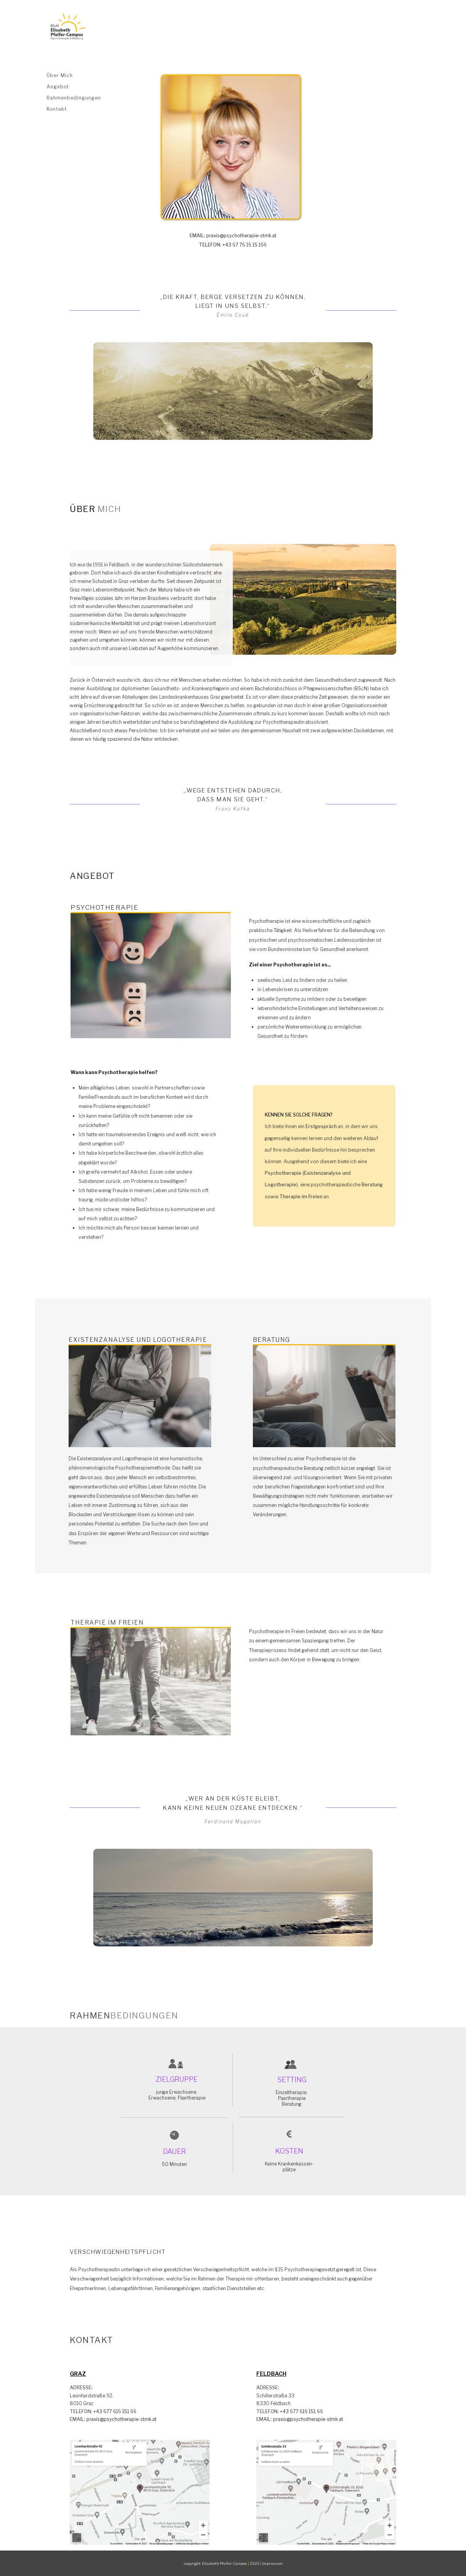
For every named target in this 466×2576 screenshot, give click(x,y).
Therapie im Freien (301, 1196)
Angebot (58, 87)
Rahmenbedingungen (74, 98)
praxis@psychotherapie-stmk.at (233, 235)
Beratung (372, 1184)
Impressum (272, 2563)
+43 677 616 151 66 (103, 2411)
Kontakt (57, 109)
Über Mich (60, 75)
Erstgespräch (321, 1126)
